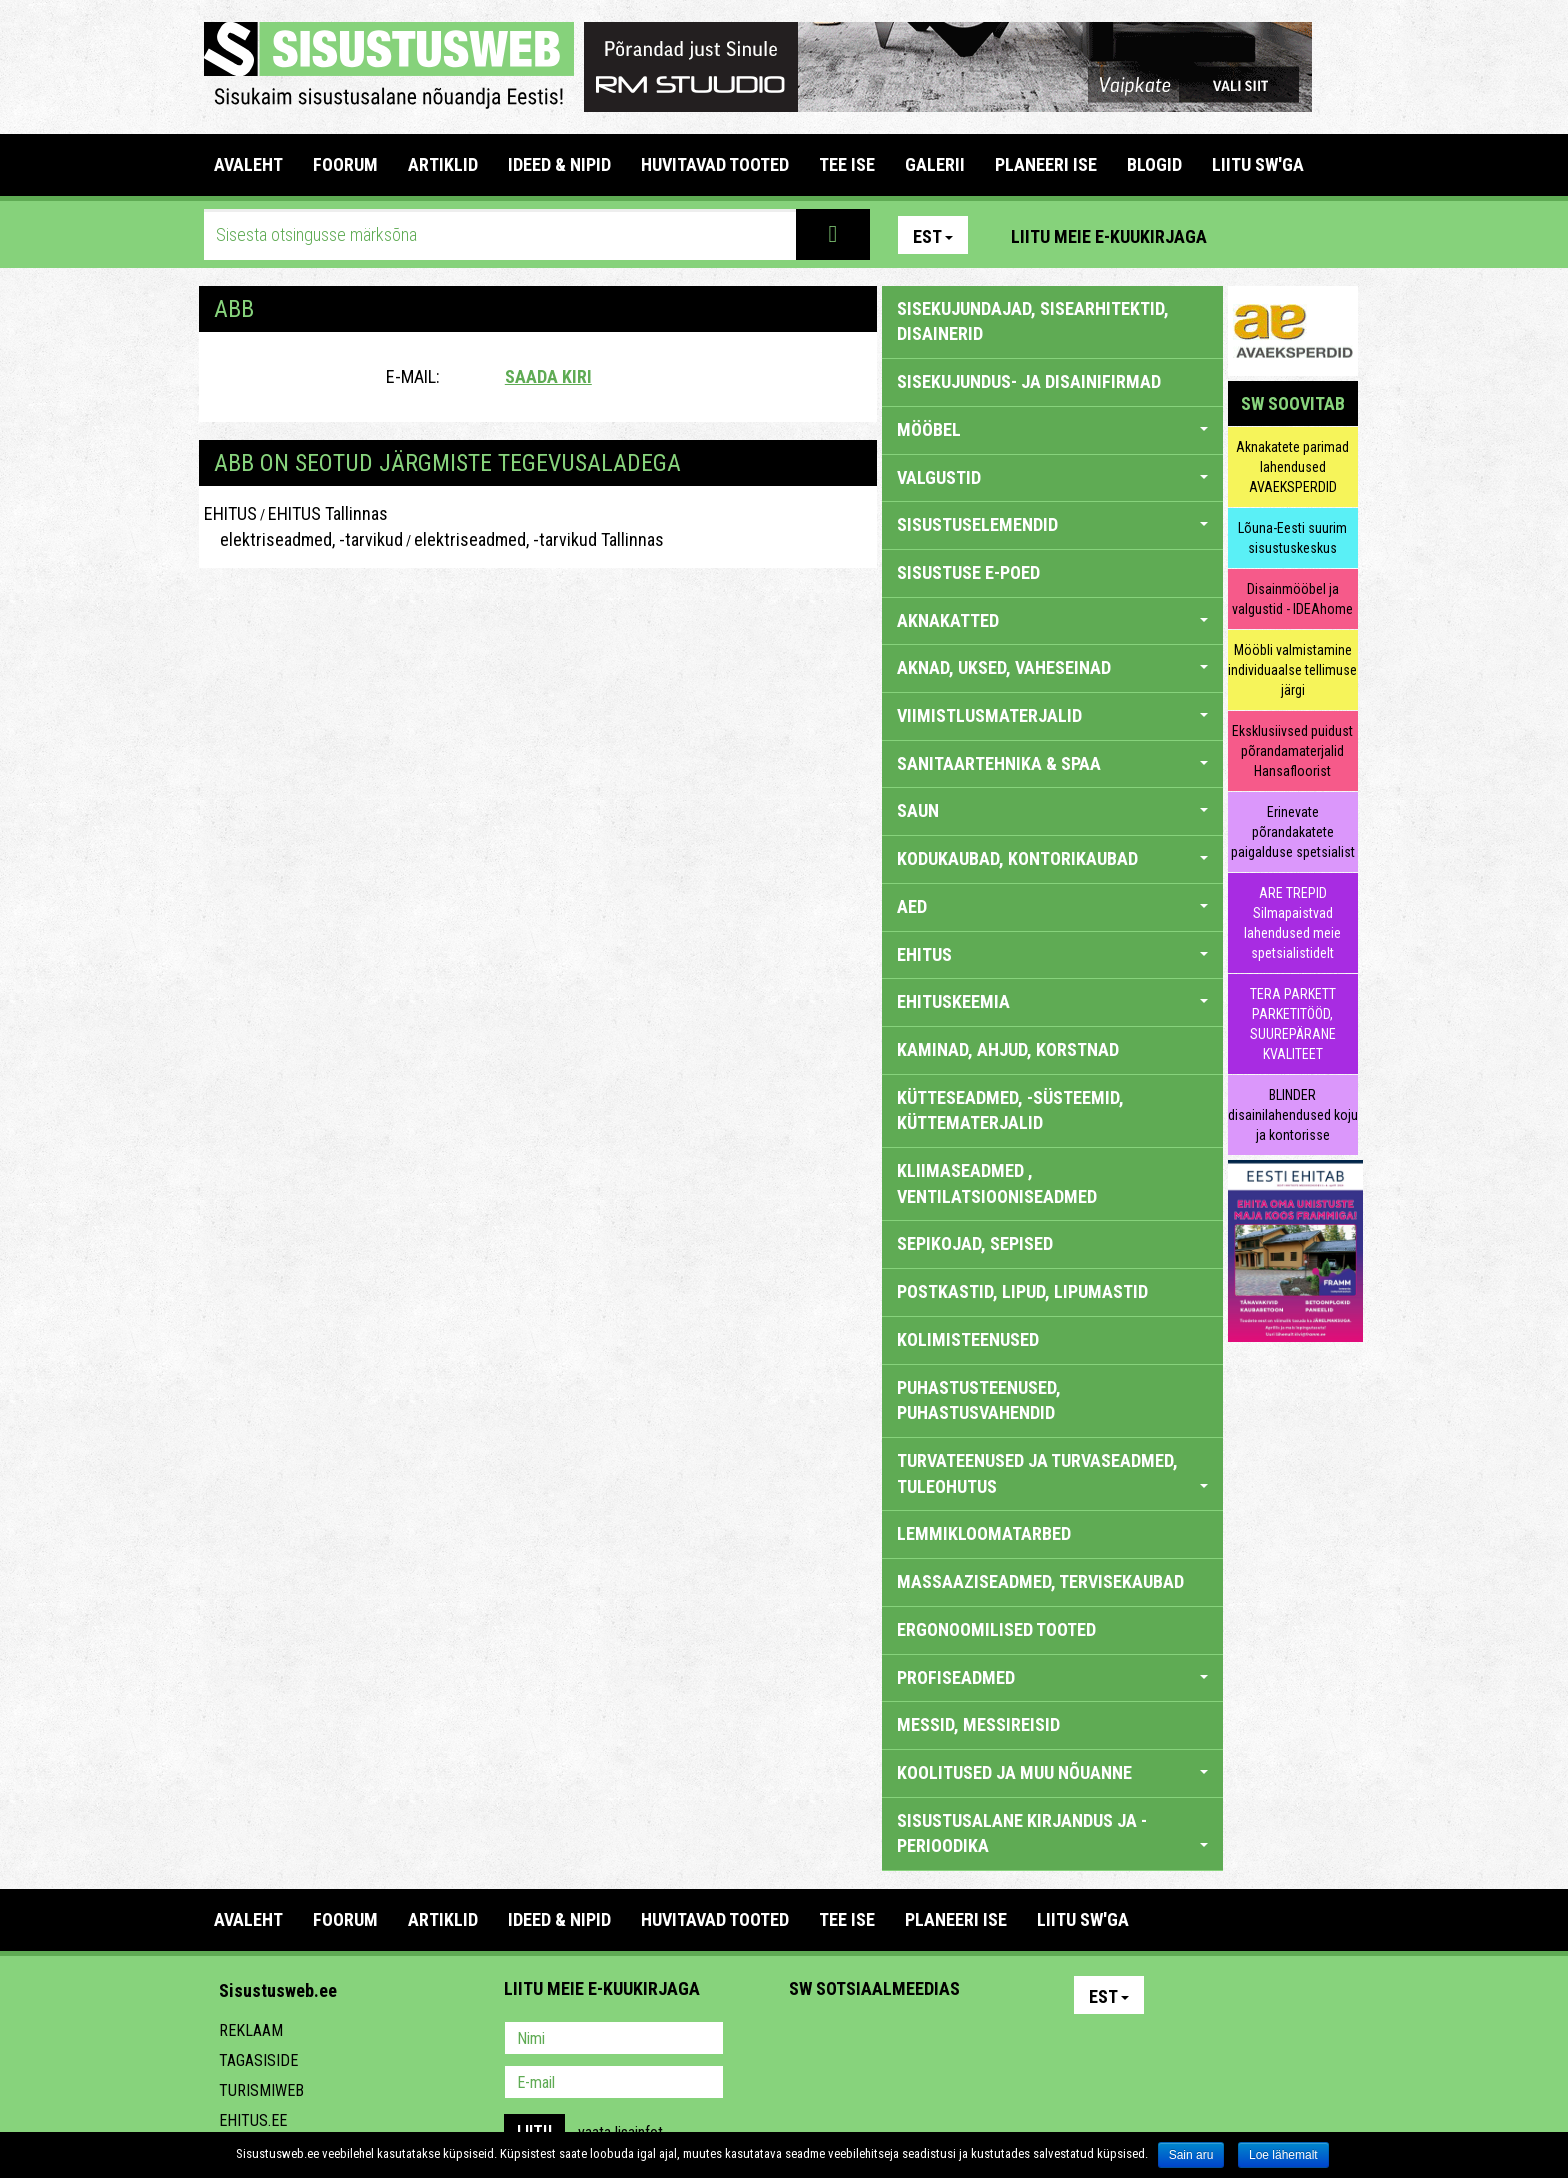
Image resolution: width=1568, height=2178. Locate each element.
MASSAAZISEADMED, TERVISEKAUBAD (1040, 1581)
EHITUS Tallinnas (328, 513)
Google (980, 2040)
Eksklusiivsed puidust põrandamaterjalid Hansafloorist (1292, 751)
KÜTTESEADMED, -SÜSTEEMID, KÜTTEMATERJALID (1010, 1110)
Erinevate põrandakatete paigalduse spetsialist (1293, 832)
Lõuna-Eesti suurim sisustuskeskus (1292, 538)
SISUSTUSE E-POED (968, 572)
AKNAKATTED (1052, 620)
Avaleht (248, 164)
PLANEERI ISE (1046, 164)
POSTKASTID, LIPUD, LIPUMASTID (1022, 1291)
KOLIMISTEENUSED (968, 1339)
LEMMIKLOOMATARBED (984, 1533)
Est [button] (933, 236)
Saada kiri (548, 376)
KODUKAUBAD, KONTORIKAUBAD (1052, 858)
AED (1052, 906)
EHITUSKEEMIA (1052, 1001)
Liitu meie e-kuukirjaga (1109, 236)
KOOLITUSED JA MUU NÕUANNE (1052, 1772)
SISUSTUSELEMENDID (1052, 524)
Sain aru (1191, 2155)
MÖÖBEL (1052, 429)
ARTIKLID (443, 164)
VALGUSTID (1052, 477)
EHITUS (230, 513)
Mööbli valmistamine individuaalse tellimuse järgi (1292, 670)
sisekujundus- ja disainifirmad (1029, 381)
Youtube (1338, 235)
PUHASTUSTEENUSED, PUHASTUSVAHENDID (979, 1400)
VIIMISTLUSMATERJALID (1052, 715)
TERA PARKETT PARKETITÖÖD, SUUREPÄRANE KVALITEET (1293, 1024)
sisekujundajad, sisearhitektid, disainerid (1033, 321)
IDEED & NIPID (559, 164)
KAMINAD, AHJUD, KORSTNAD (1008, 1049)
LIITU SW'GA (1258, 164)
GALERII (935, 164)
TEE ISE (847, 164)
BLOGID (1154, 164)
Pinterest (1252, 235)
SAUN (1052, 810)
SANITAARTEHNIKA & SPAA (1052, 763)
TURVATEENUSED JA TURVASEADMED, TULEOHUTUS (1052, 1473)
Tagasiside (258, 2060)
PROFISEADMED (1052, 1677)
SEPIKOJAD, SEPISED (975, 1243)
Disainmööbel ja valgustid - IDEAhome (1292, 599)
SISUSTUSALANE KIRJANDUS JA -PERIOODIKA (1052, 1833)
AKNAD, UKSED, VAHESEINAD (1052, 667)
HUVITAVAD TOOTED (715, 164)
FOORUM (345, 164)
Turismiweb (261, 2090)
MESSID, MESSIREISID (978, 1724)
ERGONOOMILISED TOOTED (996, 1629)
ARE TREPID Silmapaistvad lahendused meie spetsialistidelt (1292, 923)
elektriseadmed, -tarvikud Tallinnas (539, 539)
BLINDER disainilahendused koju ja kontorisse (1293, 1115)
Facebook (1295, 235)
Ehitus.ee (253, 2120)
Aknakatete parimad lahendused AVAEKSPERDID (1292, 467)
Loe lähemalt (1283, 2155)
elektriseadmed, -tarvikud (303, 539)
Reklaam (251, 2030)
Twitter (937, 2040)
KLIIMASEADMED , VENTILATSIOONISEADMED (997, 1183)
